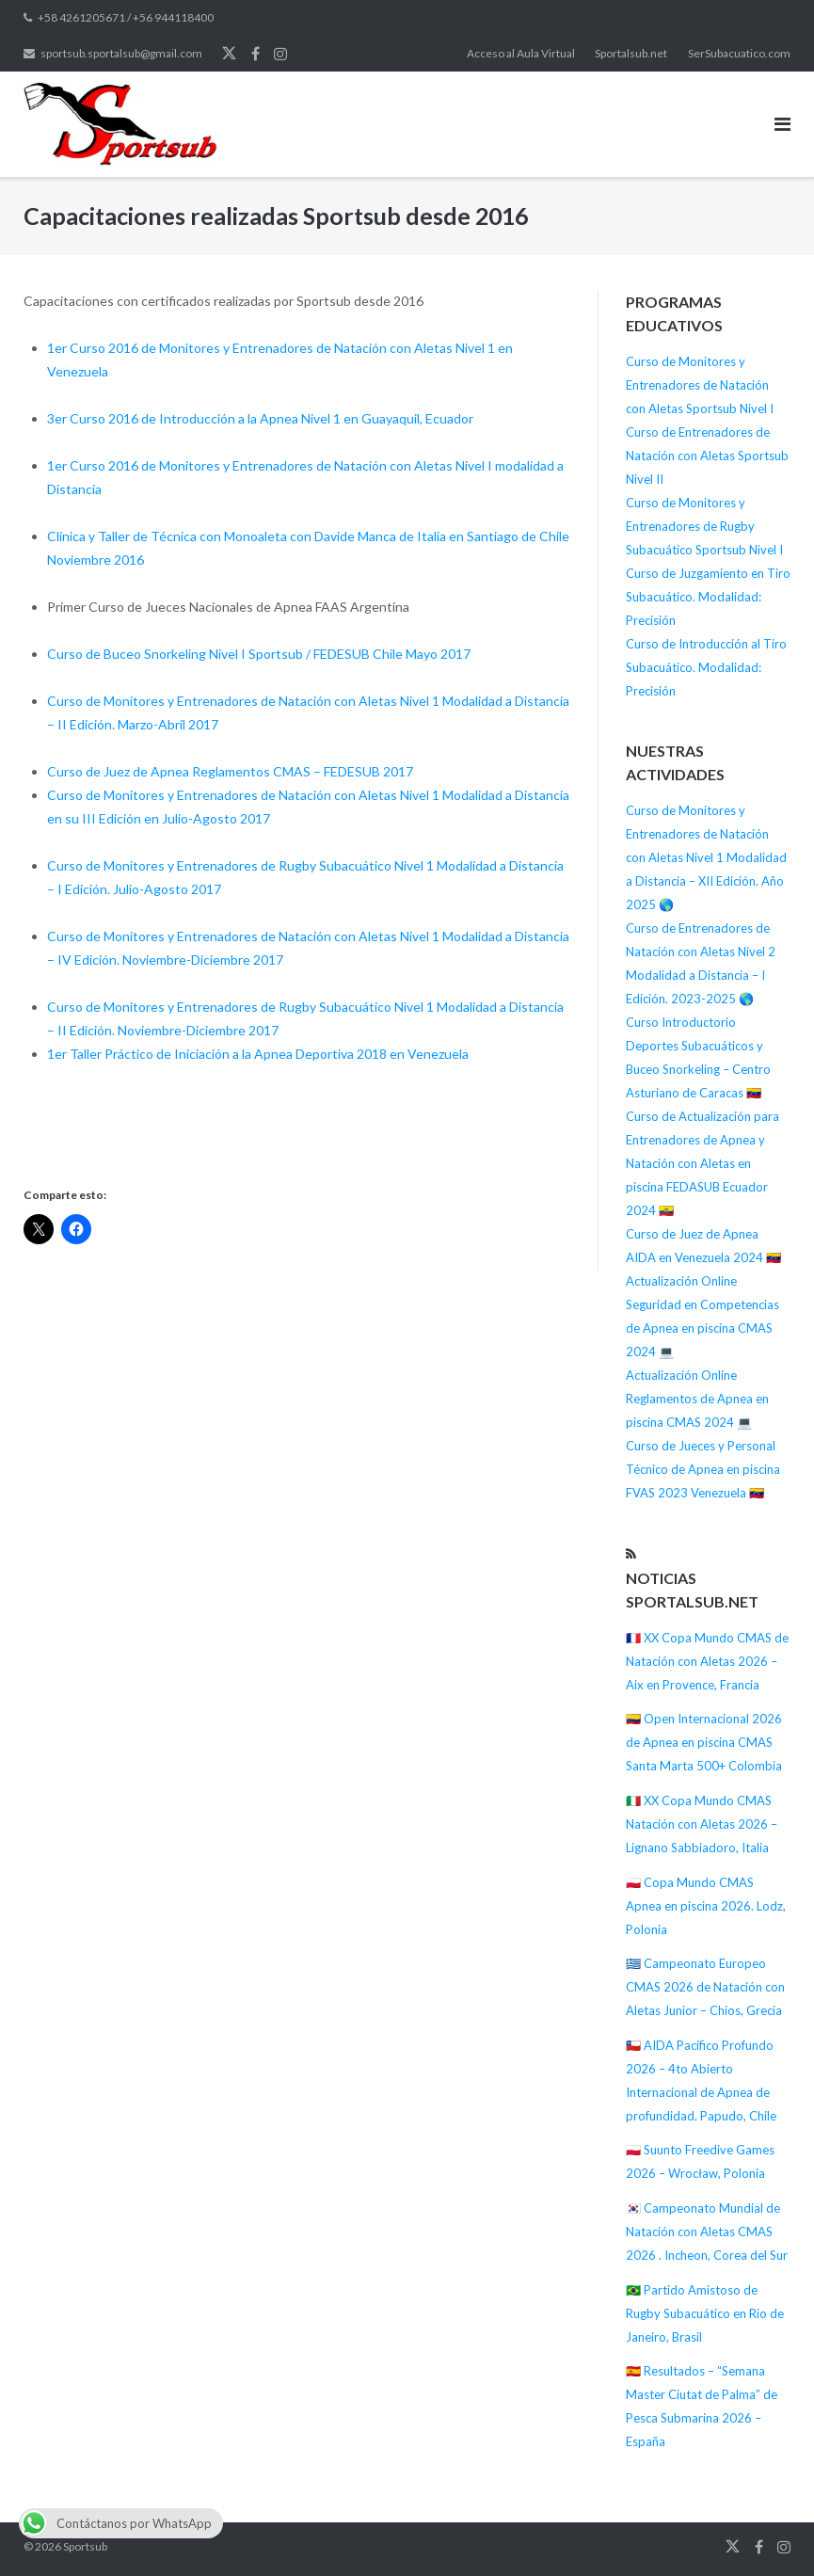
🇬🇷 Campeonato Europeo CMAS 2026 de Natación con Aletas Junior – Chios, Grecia (705, 1987)
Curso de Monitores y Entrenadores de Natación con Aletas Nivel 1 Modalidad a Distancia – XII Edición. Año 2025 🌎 (706, 857)
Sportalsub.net (631, 53)
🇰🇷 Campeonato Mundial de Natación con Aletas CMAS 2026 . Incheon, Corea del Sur (707, 2231)
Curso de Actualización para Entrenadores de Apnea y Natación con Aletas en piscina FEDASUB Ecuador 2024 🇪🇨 (702, 1163)
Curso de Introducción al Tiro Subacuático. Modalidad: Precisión (706, 667)
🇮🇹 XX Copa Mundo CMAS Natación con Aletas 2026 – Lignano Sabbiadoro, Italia (701, 1824)
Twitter (229, 54)
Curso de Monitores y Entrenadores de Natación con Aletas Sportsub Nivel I (700, 385)
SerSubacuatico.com (739, 53)
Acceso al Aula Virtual (521, 53)
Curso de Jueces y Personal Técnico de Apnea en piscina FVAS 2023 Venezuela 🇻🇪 (703, 1469)
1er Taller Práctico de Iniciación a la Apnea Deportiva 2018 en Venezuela (258, 1054)
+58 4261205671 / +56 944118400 (126, 17)
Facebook (255, 54)
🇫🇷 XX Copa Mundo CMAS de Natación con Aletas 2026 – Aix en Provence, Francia (707, 1661)
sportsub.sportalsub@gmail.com (121, 53)
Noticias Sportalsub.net (692, 1589)
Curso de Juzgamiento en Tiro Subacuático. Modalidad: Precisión (708, 597)
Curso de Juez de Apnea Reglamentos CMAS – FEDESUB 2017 (230, 771)
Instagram (280, 54)
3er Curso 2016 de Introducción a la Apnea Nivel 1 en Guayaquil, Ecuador (260, 418)
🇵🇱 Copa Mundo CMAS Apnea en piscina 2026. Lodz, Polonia (706, 1906)
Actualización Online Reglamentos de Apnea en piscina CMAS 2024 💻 (697, 1399)
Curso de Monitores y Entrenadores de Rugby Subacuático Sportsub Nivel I (704, 526)
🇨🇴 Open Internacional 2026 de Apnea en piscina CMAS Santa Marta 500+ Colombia (704, 1742)
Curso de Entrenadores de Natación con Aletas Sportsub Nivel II (707, 455)
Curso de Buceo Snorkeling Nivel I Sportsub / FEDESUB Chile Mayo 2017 (259, 654)
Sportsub (85, 2546)
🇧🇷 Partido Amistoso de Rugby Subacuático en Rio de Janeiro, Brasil (705, 2313)
